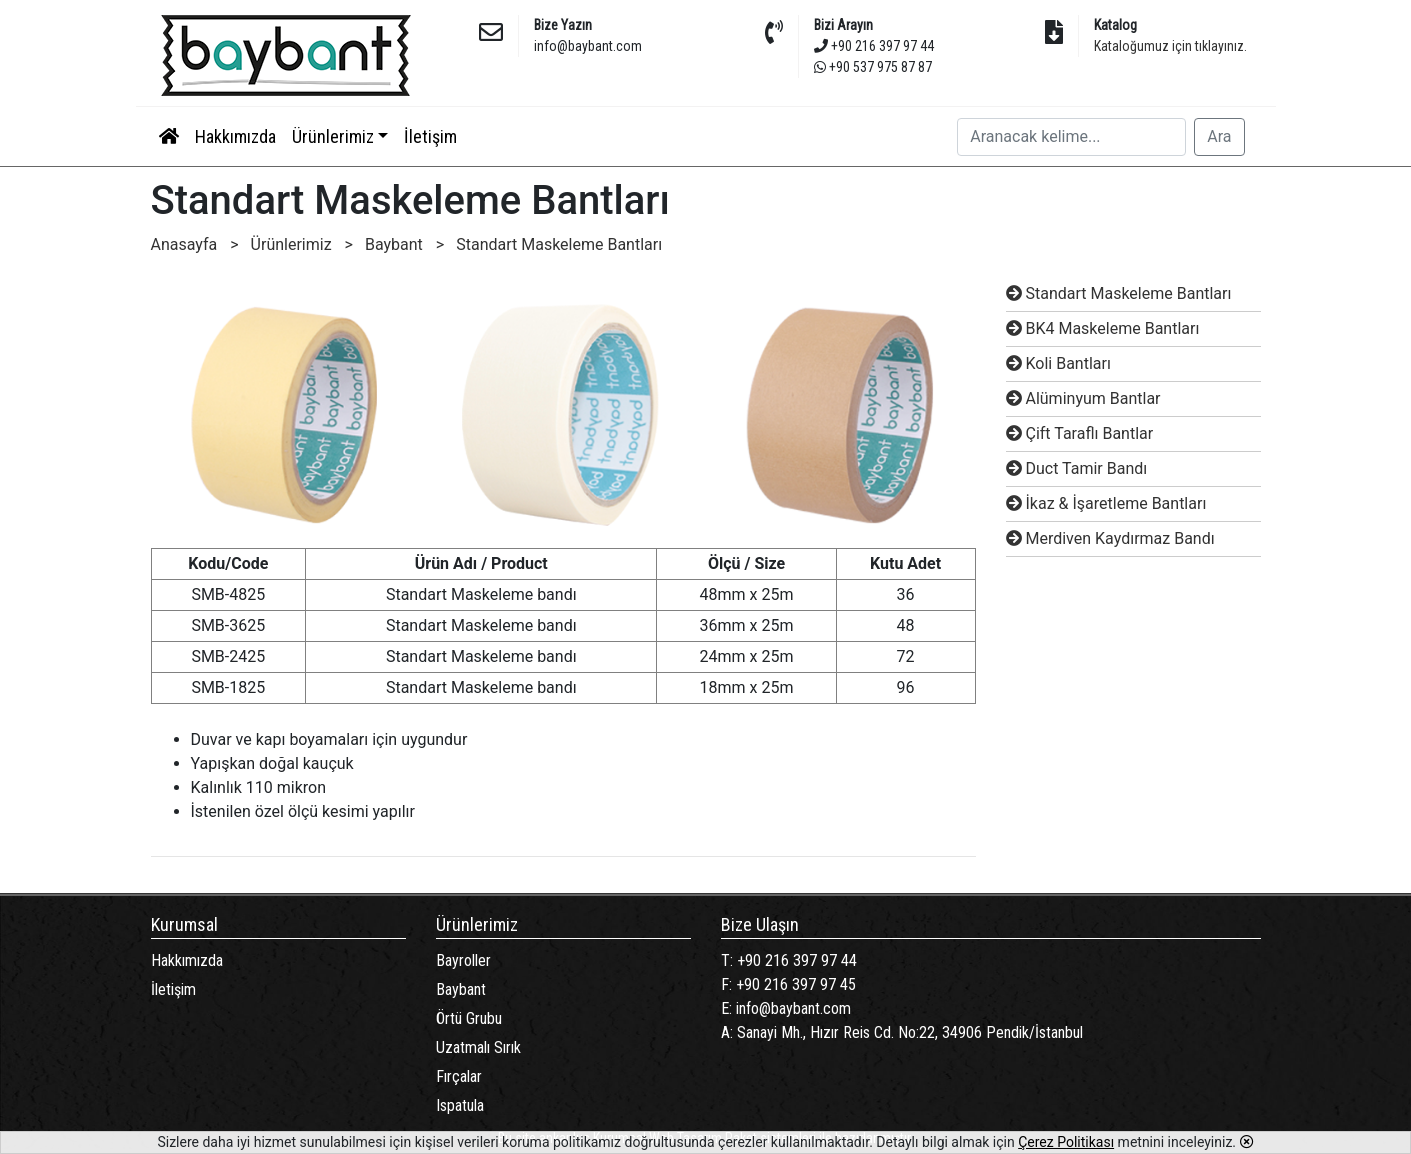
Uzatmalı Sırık (478, 1047)
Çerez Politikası (1066, 1142)
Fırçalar (459, 1076)
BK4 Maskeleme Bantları (1103, 328)
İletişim (430, 136)
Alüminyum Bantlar (1083, 398)
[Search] (1071, 137)
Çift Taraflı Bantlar (1080, 433)
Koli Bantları (1058, 363)
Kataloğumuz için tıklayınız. (1170, 46)
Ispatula (460, 1105)
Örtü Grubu (469, 1018)
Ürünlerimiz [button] (333, 136)
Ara (1219, 136)
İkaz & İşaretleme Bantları (1106, 503)
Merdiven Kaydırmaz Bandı (1110, 538)
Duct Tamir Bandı (1077, 468)
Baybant (461, 989)
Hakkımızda (235, 136)
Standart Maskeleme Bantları (1119, 293)
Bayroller (463, 960)
